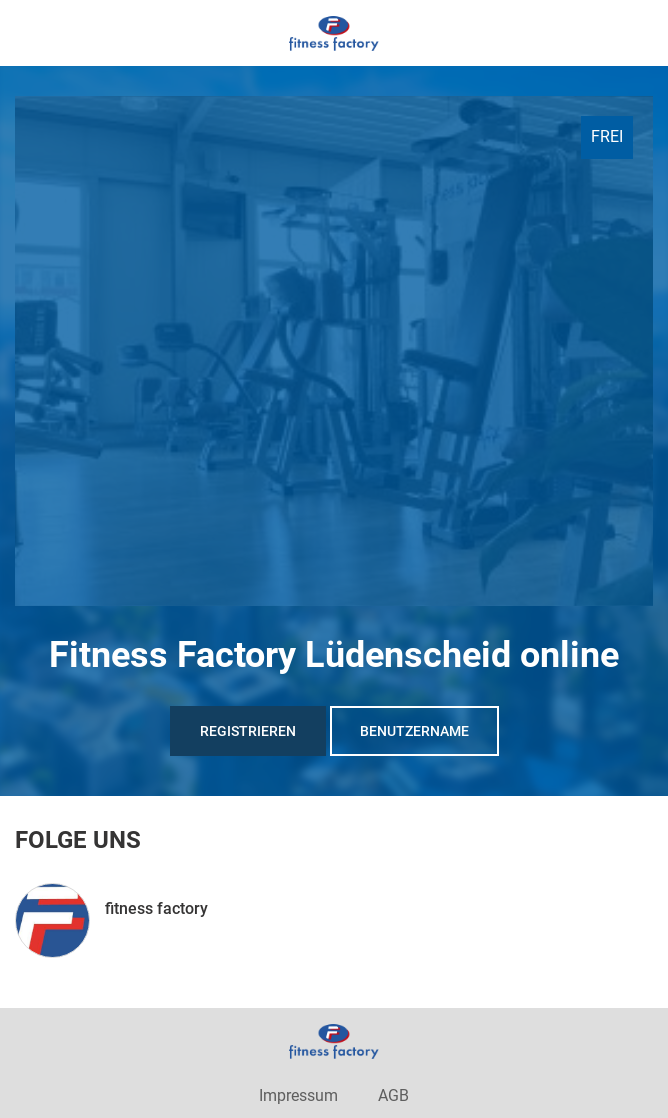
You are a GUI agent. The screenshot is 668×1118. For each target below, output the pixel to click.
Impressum (298, 1095)
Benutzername (414, 731)
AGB (393, 1095)
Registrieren (248, 731)
